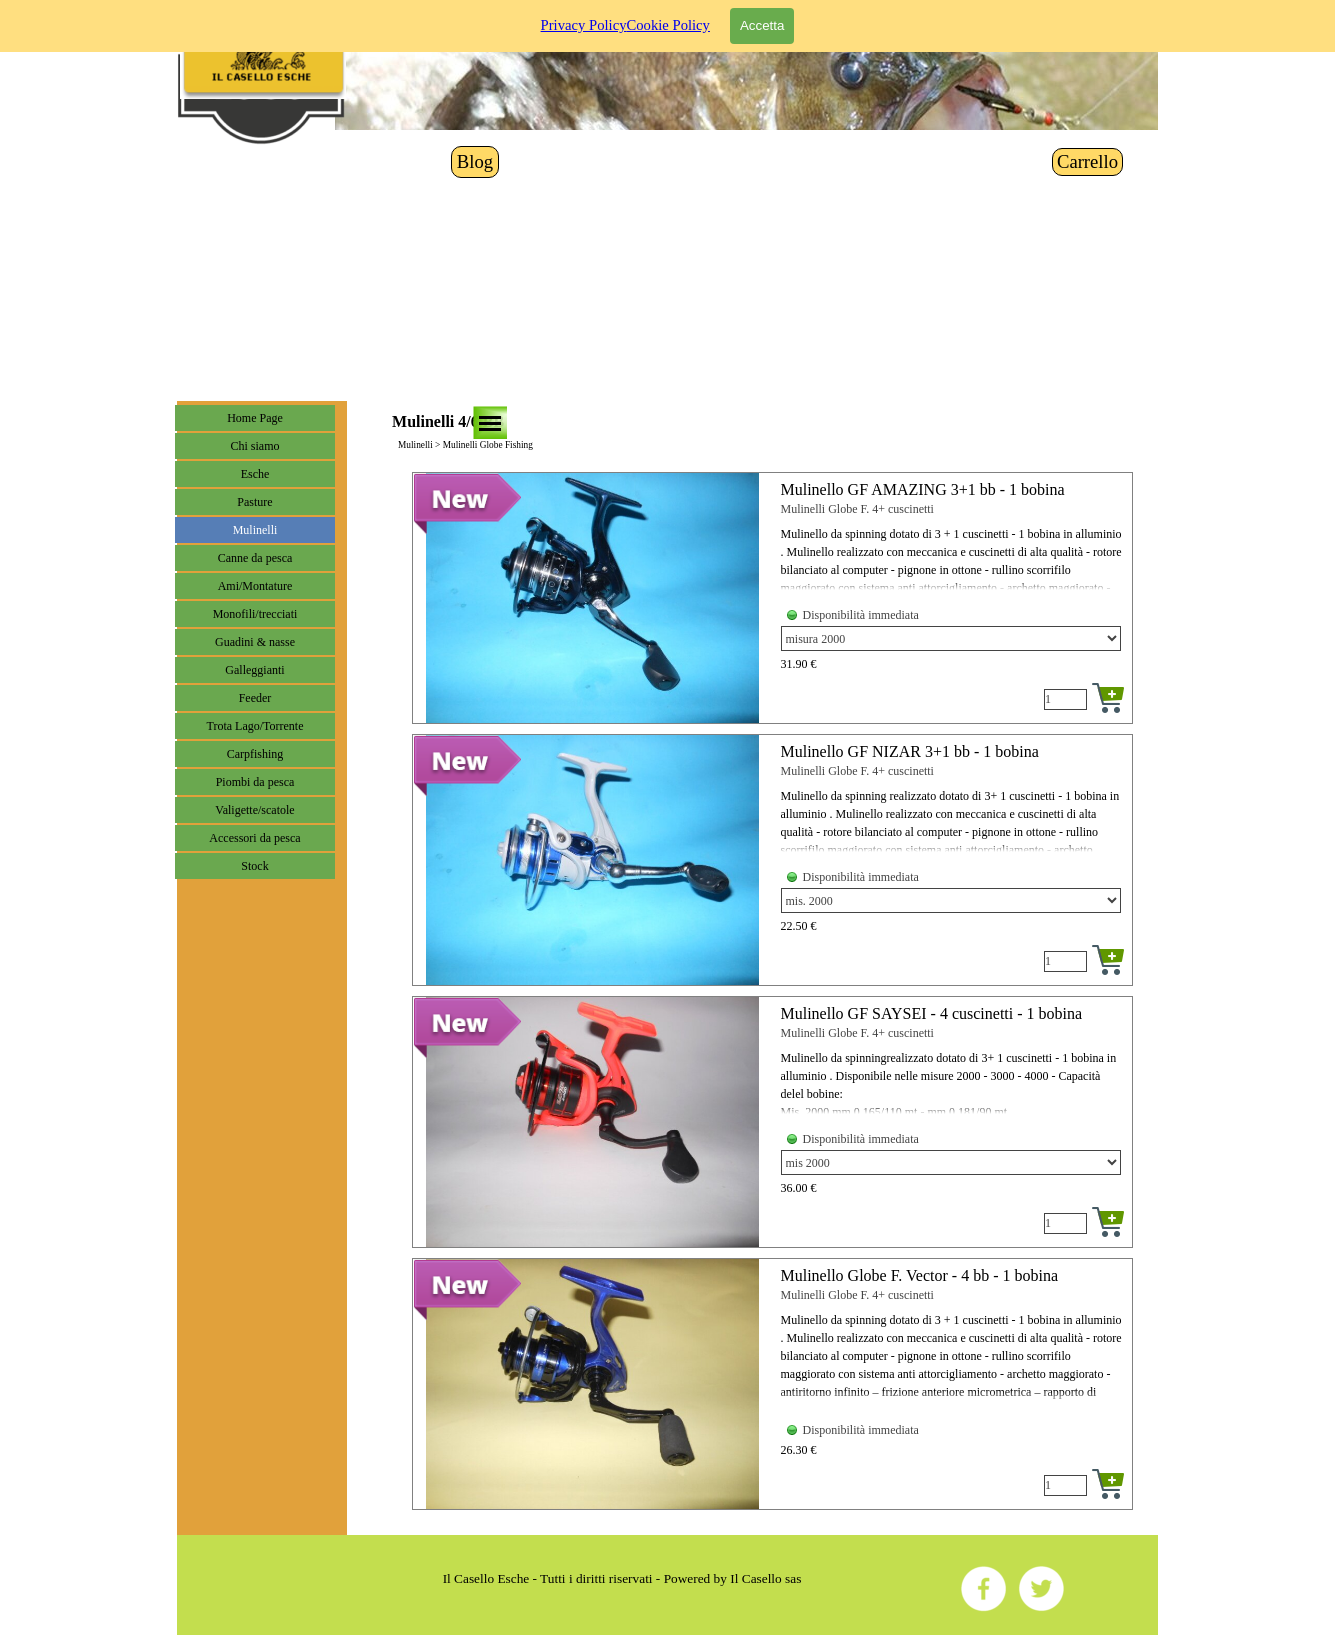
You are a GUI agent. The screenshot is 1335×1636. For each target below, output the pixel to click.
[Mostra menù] (490, 423)
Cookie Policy (667, 15)
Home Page (255, 418)
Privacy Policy (584, 15)
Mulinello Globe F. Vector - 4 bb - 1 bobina (920, 1275)
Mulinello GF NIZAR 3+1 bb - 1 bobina (910, 751)
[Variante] (951, 638)
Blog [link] (475, 161)
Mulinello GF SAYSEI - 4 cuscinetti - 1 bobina (932, 1013)
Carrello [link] (1087, 161)
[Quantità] (1065, 699)
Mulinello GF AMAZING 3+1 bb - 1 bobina (923, 489)
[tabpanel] (622, 1579)
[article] (772, 598)
